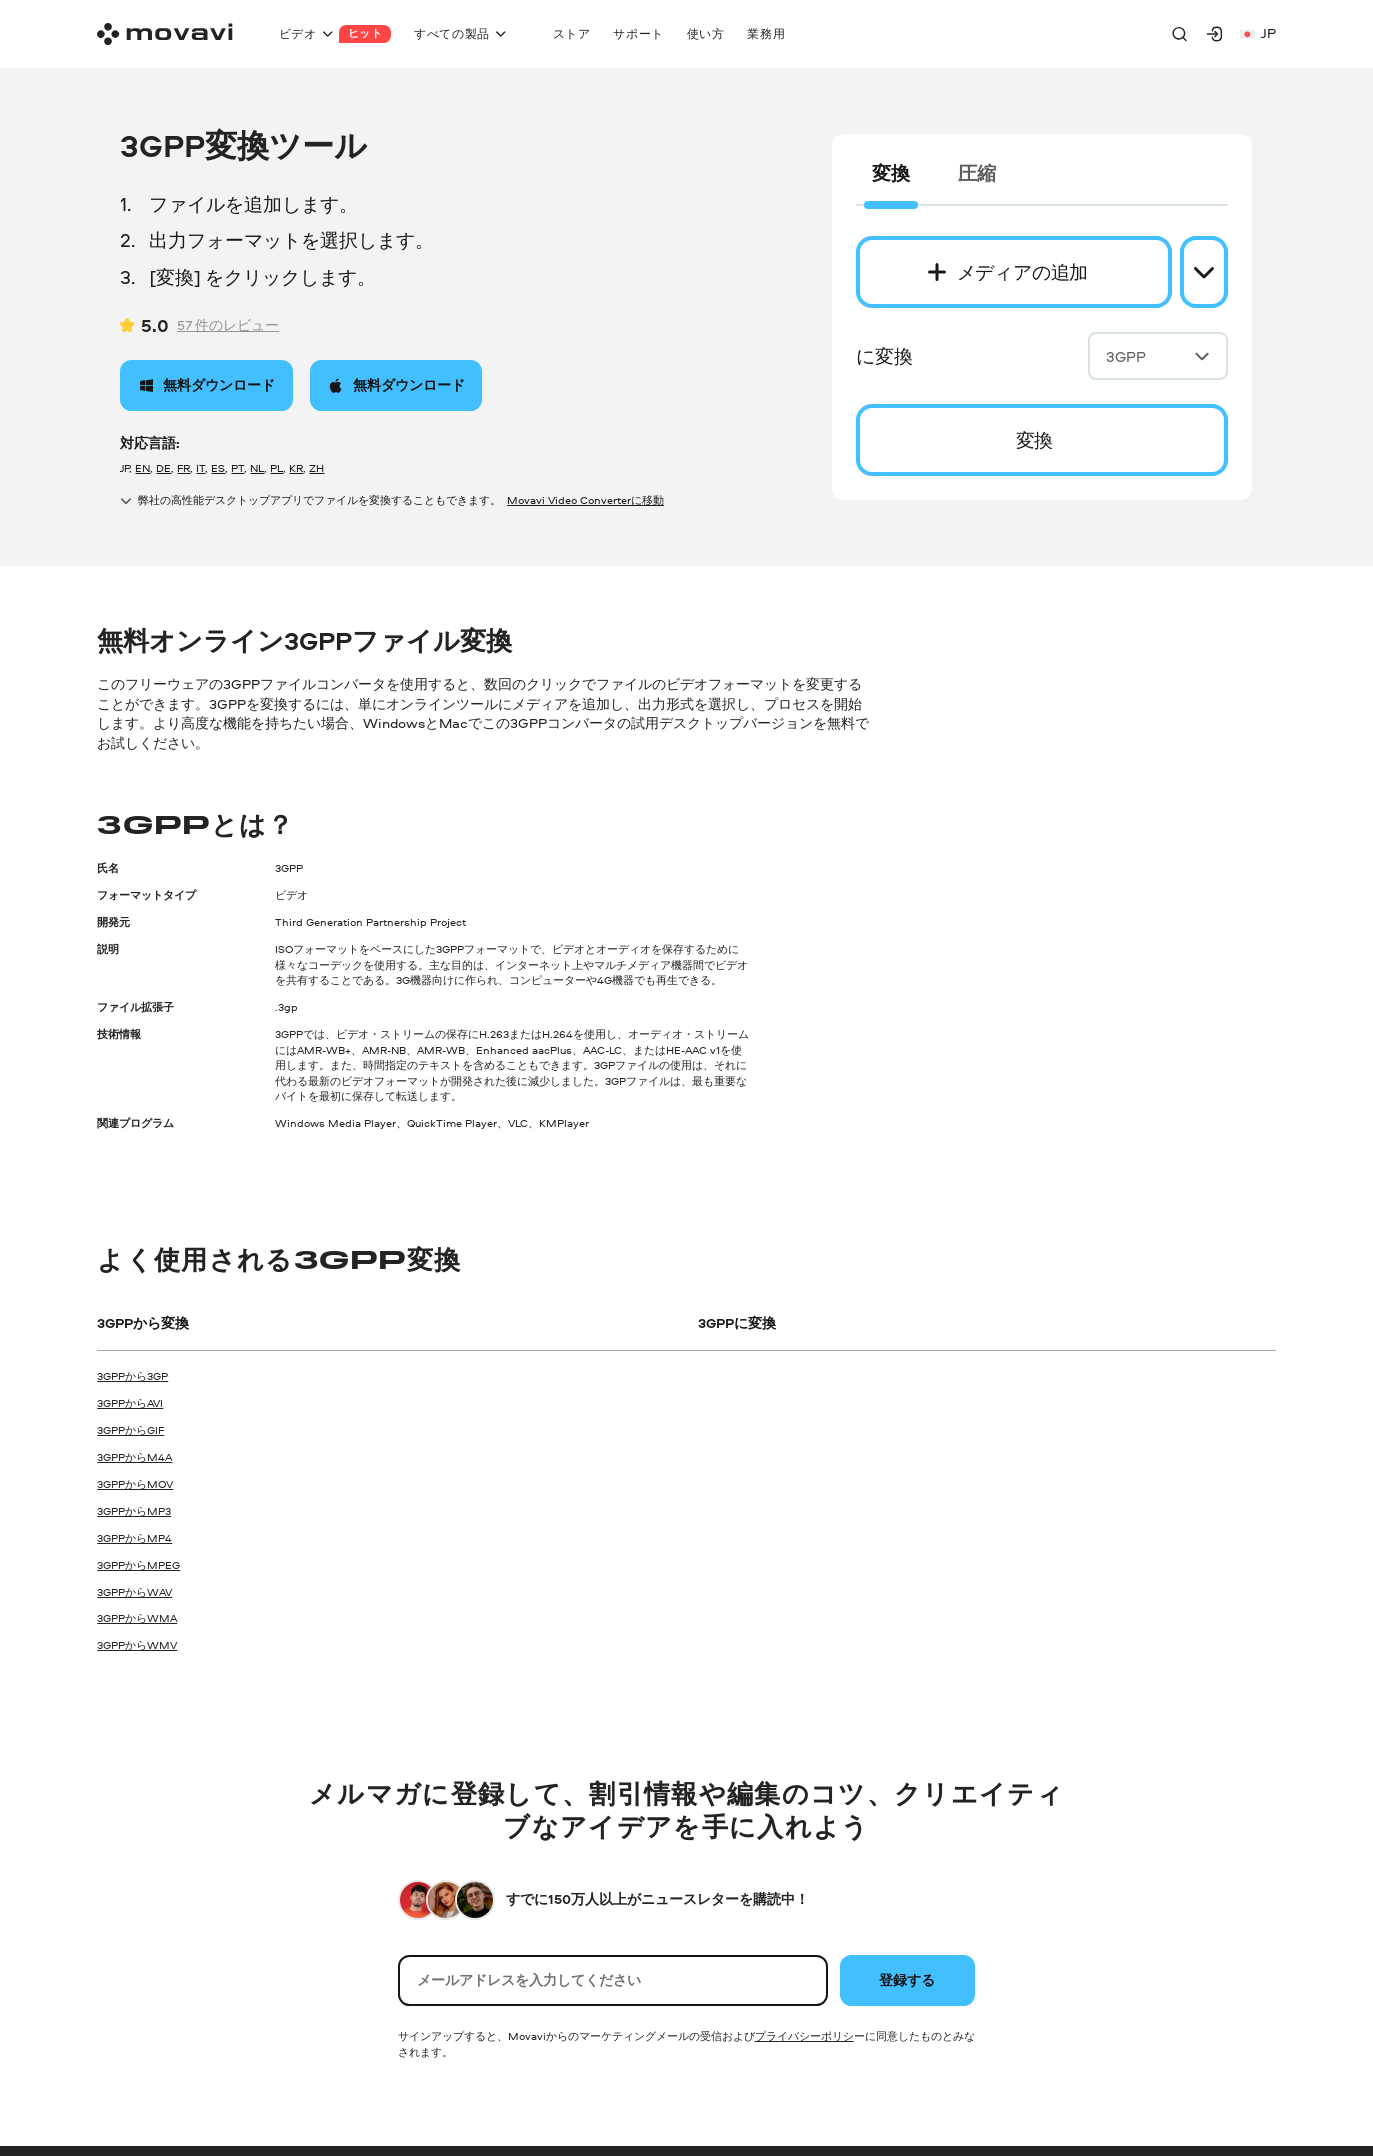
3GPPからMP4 (134, 1538)
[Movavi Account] (1214, 33)
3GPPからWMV (137, 1645)
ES (218, 468)
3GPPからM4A (134, 1457)
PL (276, 468)
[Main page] (165, 34)
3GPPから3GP (132, 1376)
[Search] (1179, 33)
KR (296, 468)
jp (1258, 33)
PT (237, 468)
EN (142, 468)
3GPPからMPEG (138, 1565)
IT (200, 468)
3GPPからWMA (137, 1618)
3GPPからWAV (134, 1592)
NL (257, 468)
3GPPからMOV (135, 1484)
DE (163, 468)
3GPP (1158, 356)
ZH (316, 468)
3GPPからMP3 (134, 1511)
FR (183, 468)
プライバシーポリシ (804, 2036)
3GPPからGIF (130, 1430)
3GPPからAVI (130, 1403)
